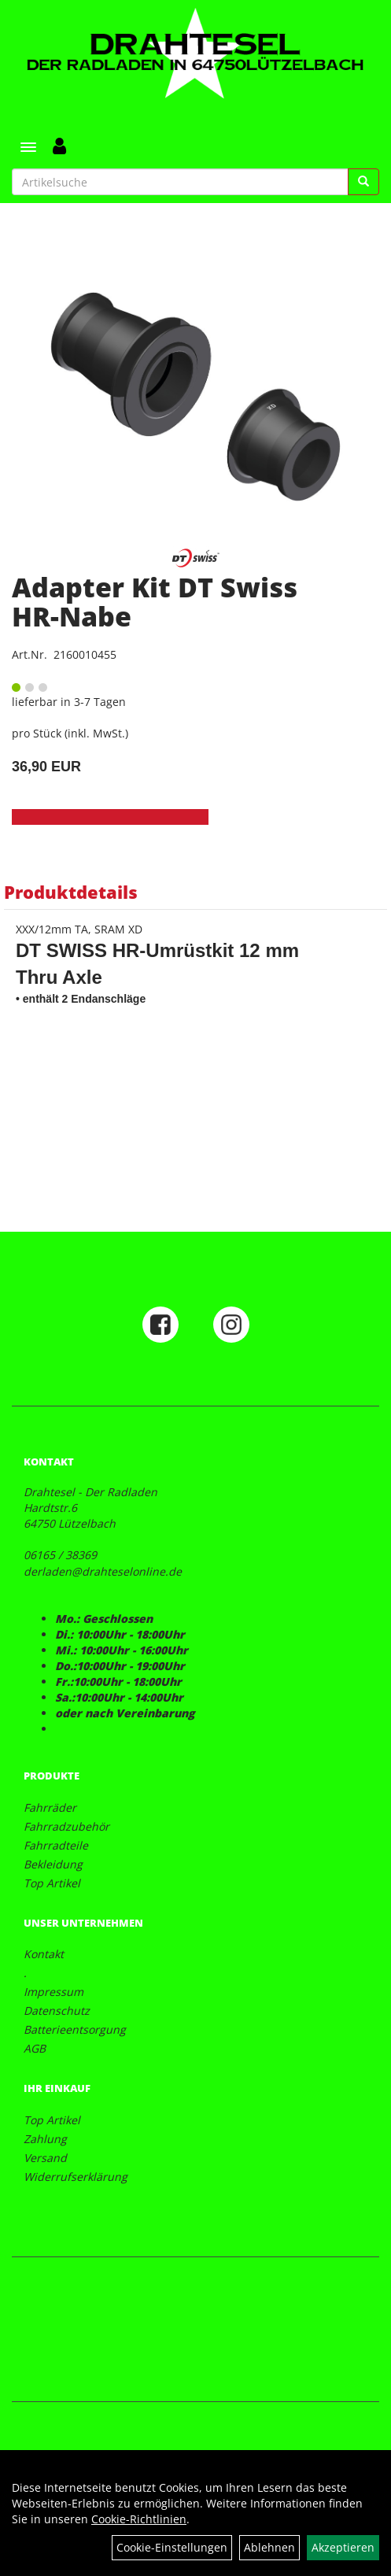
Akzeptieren (343, 2547)
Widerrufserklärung (75, 2176)
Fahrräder (50, 1807)
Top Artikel (52, 1883)
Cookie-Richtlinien (138, 2518)
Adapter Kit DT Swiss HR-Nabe (154, 601)
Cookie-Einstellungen (171, 2547)
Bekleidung (53, 1864)
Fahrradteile (56, 1845)
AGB (35, 2048)
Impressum (53, 1991)
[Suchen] (363, 181)
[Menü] (28, 147)
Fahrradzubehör (66, 1826)
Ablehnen (269, 2547)
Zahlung (45, 2138)
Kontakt (44, 1953)
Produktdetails (71, 892)
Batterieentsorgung (75, 2029)
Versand (45, 2157)
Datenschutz (57, 2010)
